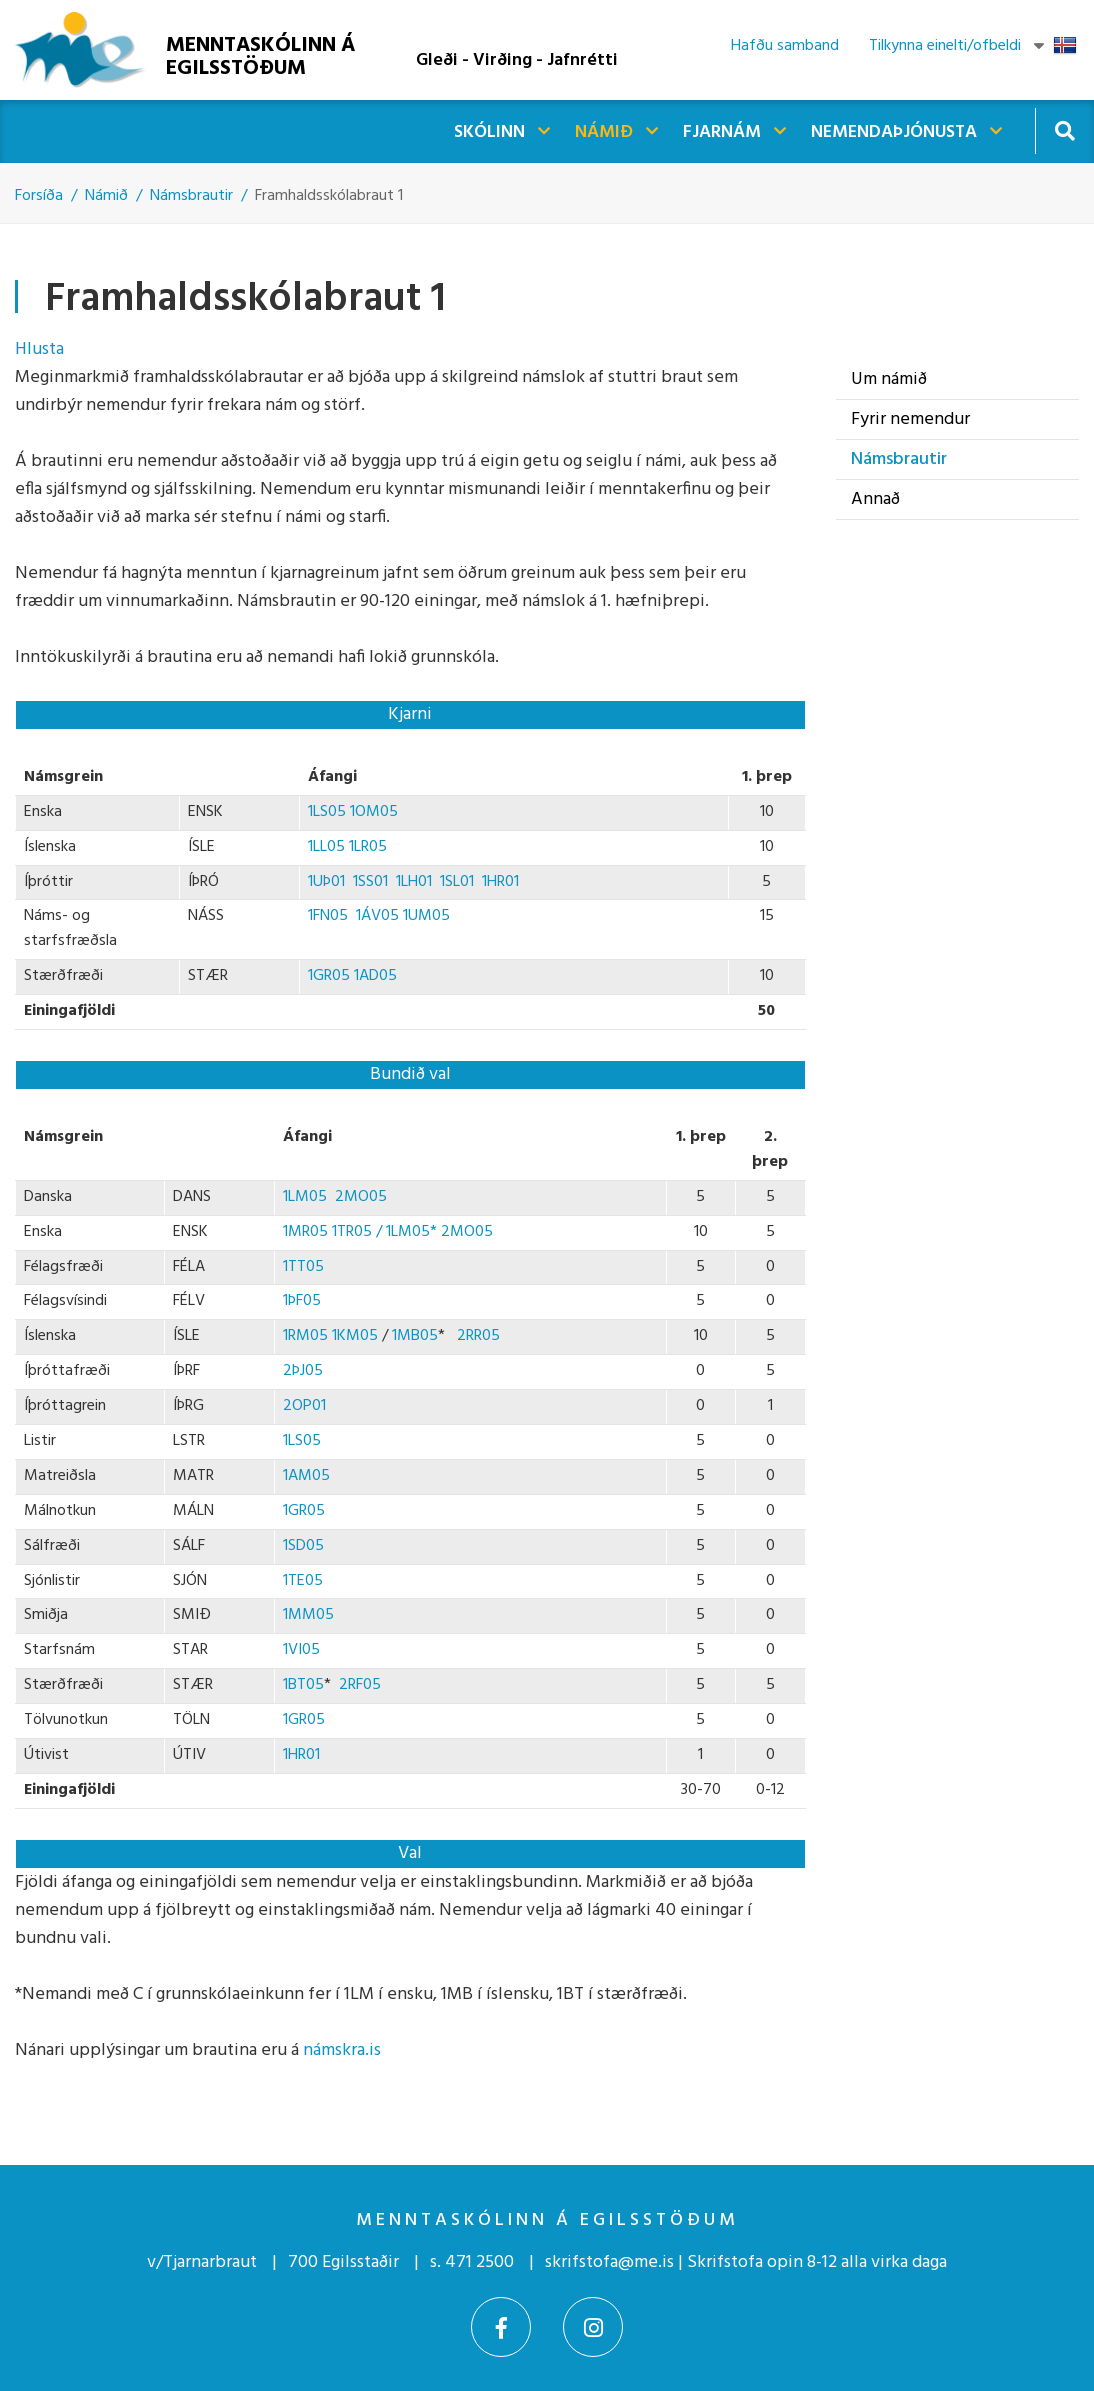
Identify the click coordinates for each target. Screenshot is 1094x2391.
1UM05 (426, 916)
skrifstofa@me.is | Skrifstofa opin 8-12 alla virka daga (746, 2262)
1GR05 (329, 976)
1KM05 (355, 1336)
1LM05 (305, 1197)
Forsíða (39, 196)
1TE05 (303, 1581)
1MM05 (308, 1615)
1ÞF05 (302, 1301)
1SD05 (303, 1546)
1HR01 (502, 882)
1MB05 (415, 1336)
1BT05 (303, 1685)
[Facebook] (501, 2327)
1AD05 (375, 976)
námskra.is (342, 2050)
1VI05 (301, 1650)
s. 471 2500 (472, 2262)
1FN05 (330, 916)
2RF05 (360, 1685)
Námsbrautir (191, 196)
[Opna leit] (1064, 130)
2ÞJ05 (303, 1371)
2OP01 (304, 1406)
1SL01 (457, 882)
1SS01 (366, 882)
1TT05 (303, 1267)
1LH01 (414, 882)
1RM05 (305, 1336)
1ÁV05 (377, 916)
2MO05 (361, 1197)
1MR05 (307, 1232)
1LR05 (368, 847)
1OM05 (374, 812)
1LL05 (328, 847)
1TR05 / (359, 1232)
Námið (106, 196)
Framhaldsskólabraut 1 (329, 196)
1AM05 (306, 1476)
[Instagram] (593, 2327)
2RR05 (478, 1336)
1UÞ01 (326, 882)
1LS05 (329, 812)
